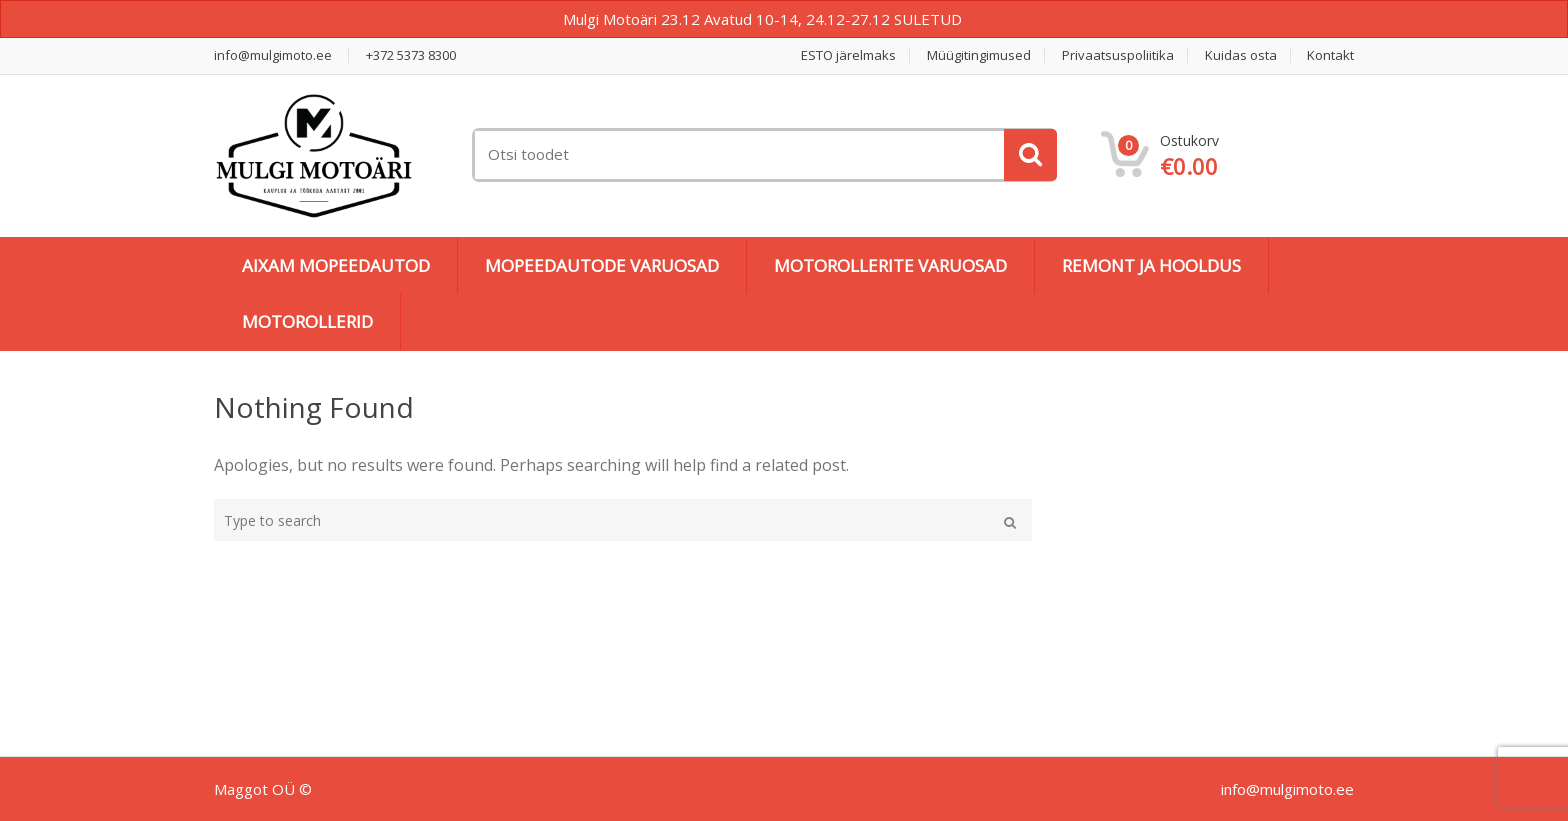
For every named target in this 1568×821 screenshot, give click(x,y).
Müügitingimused (979, 55)
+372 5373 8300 (411, 55)
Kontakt (1330, 55)
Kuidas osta (1241, 55)
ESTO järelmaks (848, 55)
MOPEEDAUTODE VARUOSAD (602, 265)
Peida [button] (985, 19)
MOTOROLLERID (307, 321)
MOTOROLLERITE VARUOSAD (890, 265)
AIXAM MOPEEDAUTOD (336, 265)
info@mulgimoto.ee (273, 55)
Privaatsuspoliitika (1118, 55)
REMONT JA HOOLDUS (1151, 265)
